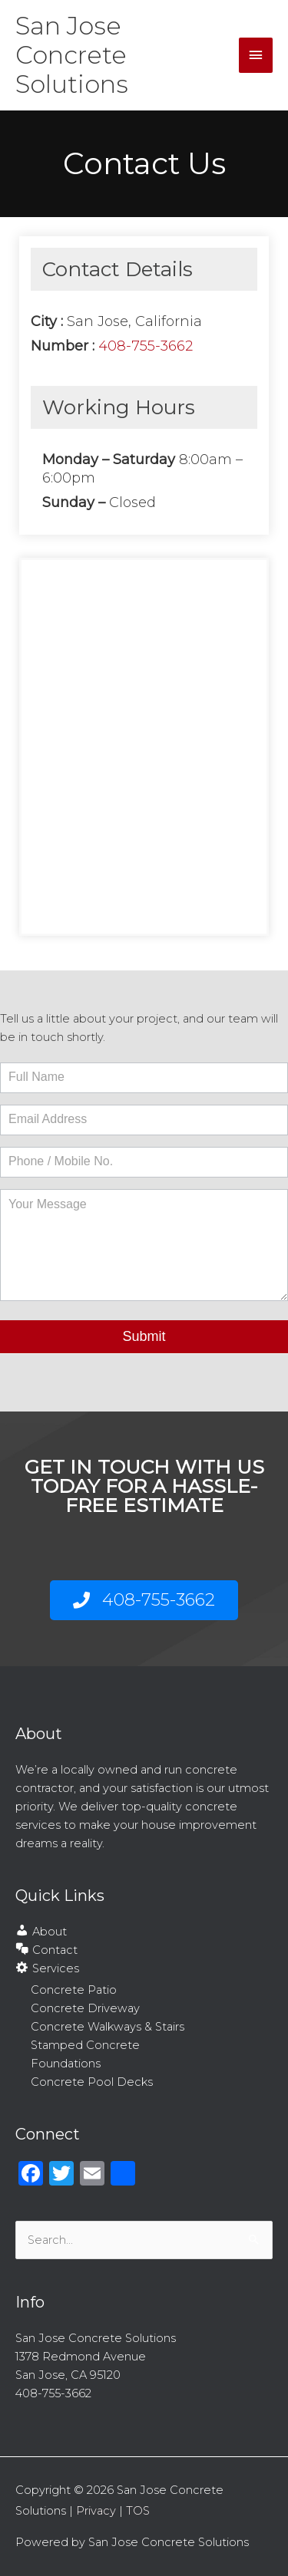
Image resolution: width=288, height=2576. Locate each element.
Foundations (66, 2063)
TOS (138, 2511)
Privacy (96, 2511)
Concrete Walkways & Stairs (107, 2027)
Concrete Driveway (85, 2008)
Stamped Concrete (85, 2045)
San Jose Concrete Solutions (71, 55)
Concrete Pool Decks (92, 2082)
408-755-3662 (145, 346)
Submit (143, 1336)
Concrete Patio (74, 1990)
